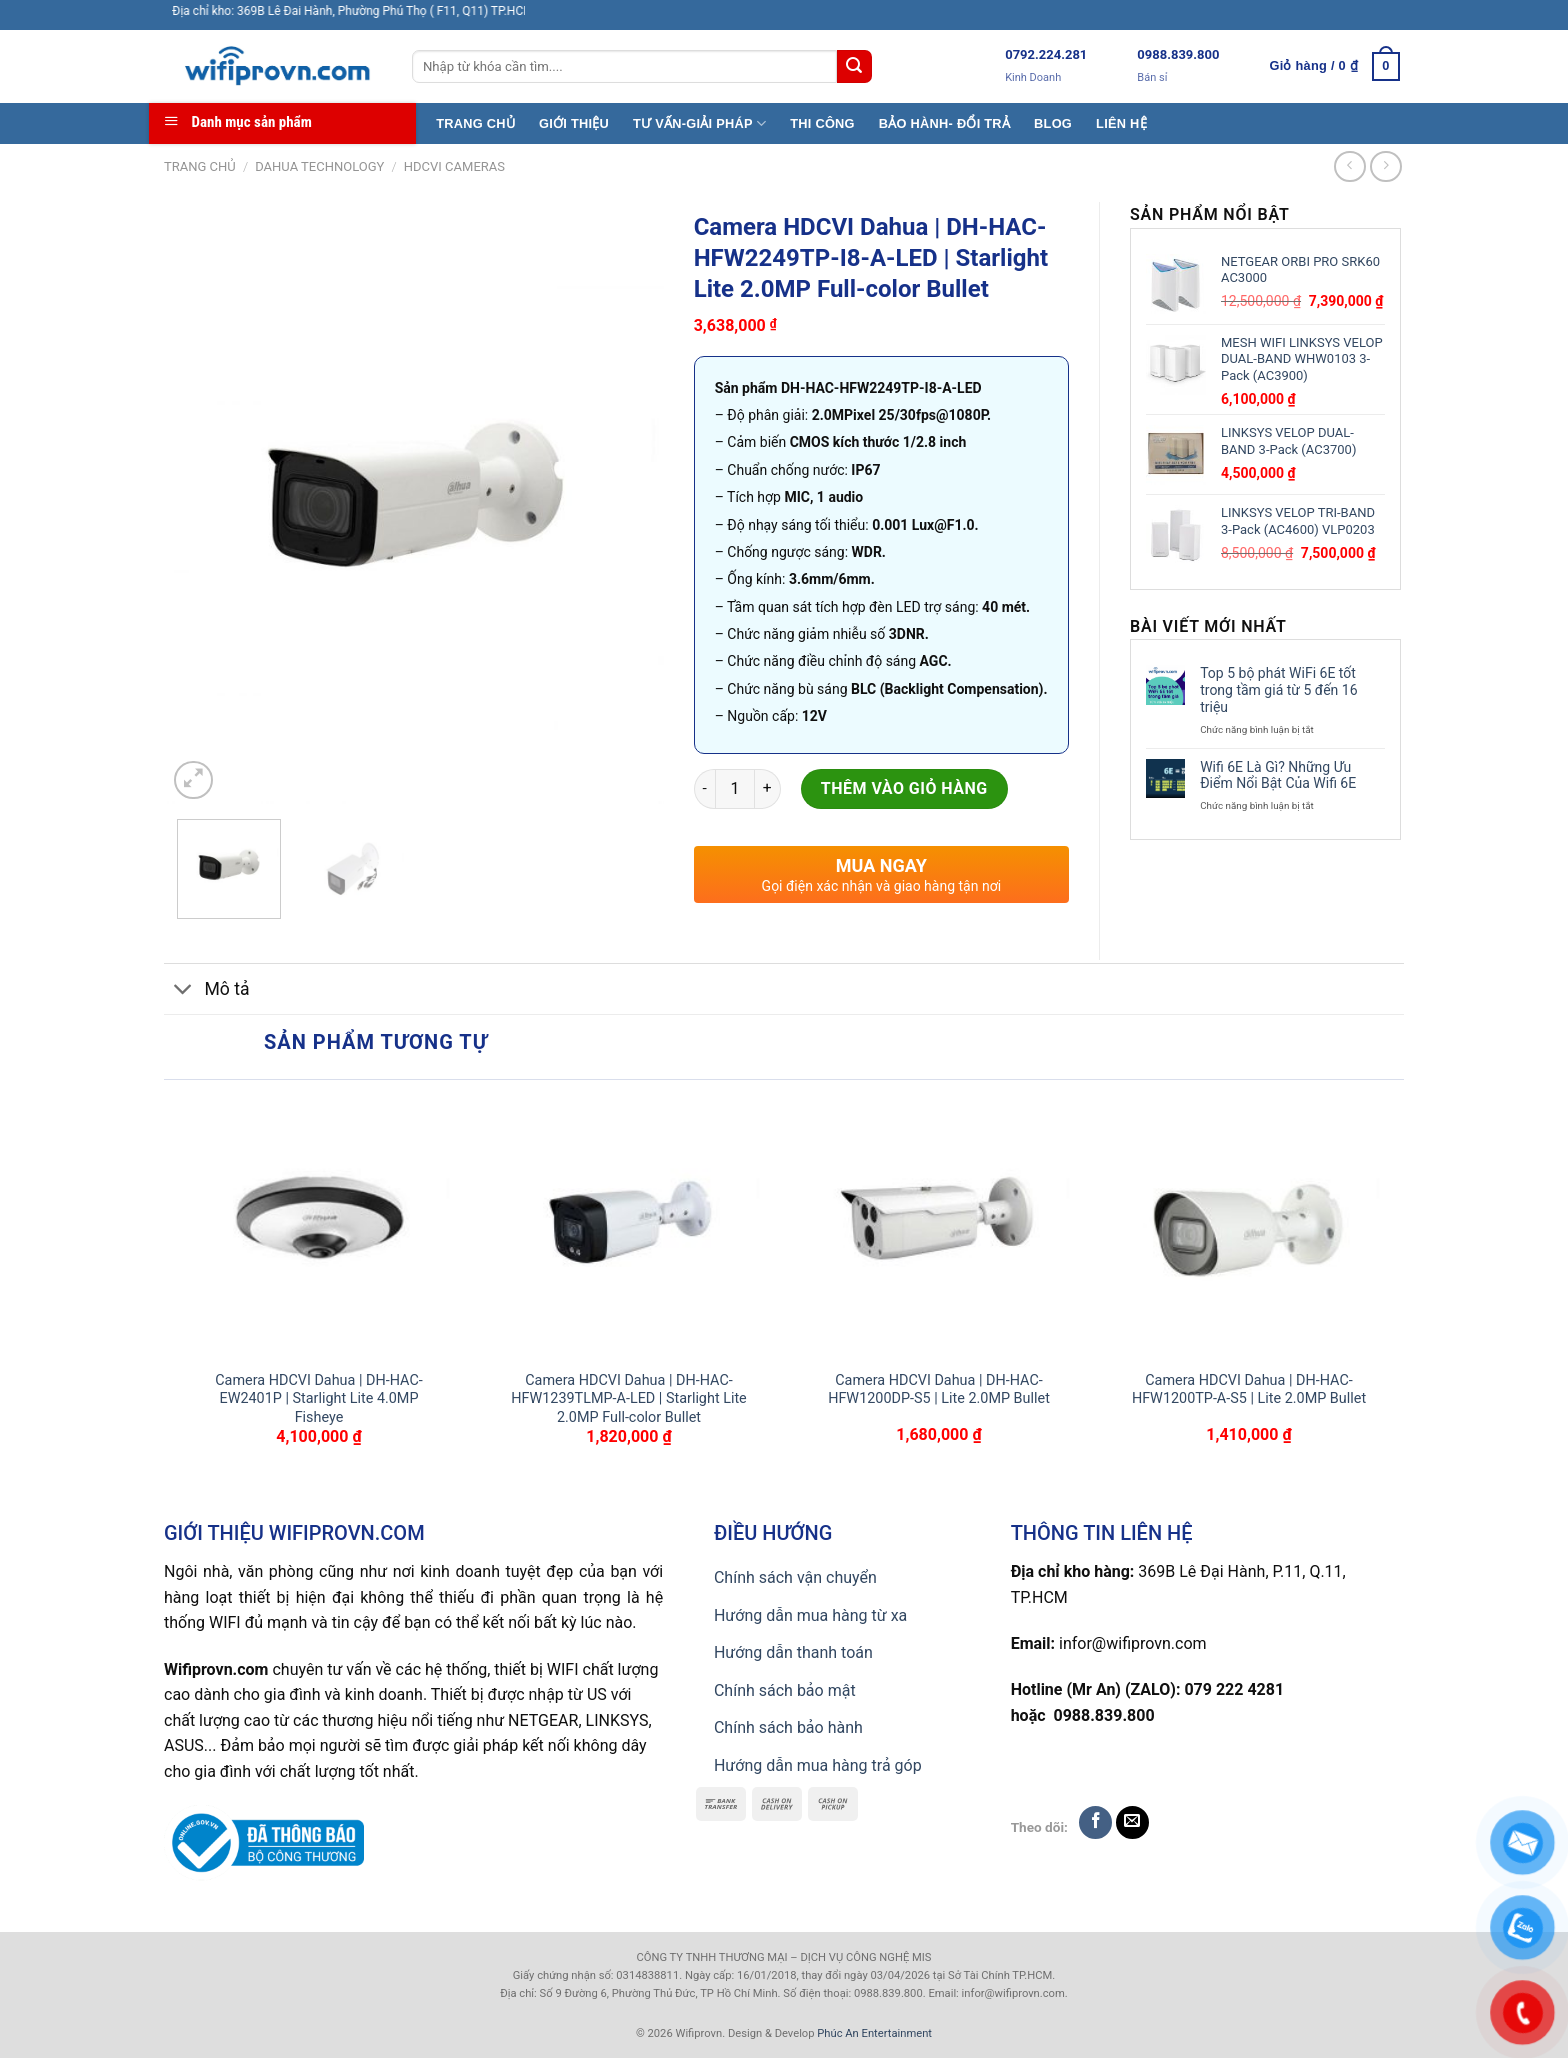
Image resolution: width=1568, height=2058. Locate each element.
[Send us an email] (1132, 1822)
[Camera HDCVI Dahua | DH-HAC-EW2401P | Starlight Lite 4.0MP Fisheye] (319, 1225)
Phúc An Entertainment (874, 2033)
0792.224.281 (1046, 54)
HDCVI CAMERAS (454, 166)
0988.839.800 (1178, 54)
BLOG (1053, 123)
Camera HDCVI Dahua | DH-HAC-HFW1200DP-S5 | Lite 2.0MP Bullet (939, 1390)
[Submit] (854, 67)
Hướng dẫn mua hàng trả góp (818, 1765)
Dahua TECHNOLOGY (319, 166)
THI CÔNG (822, 123)
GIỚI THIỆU (574, 123)
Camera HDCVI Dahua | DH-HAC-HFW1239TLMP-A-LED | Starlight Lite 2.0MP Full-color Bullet (629, 1399)
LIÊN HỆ (1121, 123)
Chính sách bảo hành (788, 1727)
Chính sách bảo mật (785, 1690)
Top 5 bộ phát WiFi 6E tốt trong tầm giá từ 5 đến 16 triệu (1278, 690)
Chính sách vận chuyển (795, 1577)
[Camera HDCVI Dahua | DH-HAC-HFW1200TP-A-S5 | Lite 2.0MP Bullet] (1249, 1225)
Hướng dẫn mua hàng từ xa (810, 1615)
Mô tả (207, 991)
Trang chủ (200, 166)
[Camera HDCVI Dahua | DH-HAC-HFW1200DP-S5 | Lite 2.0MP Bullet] (939, 1225)
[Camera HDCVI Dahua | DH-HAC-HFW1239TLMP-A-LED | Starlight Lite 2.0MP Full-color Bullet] (629, 1225)
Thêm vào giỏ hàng (904, 788)
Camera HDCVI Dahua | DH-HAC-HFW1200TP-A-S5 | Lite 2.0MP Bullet (1249, 1390)
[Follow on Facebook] (1095, 1822)
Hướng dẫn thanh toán (793, 1652)
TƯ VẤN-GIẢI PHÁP (699, 123)
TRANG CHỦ (475, 123)
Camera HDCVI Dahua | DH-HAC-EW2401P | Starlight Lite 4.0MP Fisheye (319, 1399)
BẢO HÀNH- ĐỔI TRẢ (944, 123)
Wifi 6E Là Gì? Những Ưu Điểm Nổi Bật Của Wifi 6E (1278, 775)
